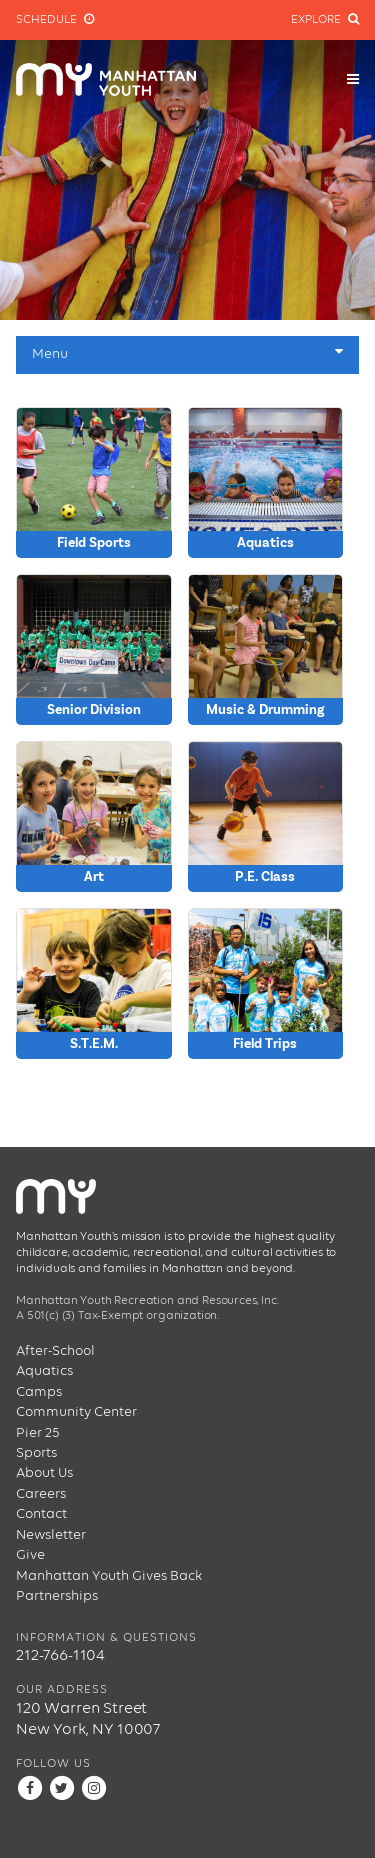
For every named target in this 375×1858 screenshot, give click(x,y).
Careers (41, 1494)
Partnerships (57, 1596)
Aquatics (44, 1371)
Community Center (76, 1412)
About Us (44, 1473)
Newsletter (51, 1535)
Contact (41, 1514)
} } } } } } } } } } (94, 482)
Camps (39, 1392)
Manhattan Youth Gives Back (109, 1576)
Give (30, 1555)
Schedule (55, 19)
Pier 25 (38, 1433)
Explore (325, 19)
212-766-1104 (60, 1656)
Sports (36, 1453)
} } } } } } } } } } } (266, 983)
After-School (55, 1351)
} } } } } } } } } (94, 816)
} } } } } (266, 649)
